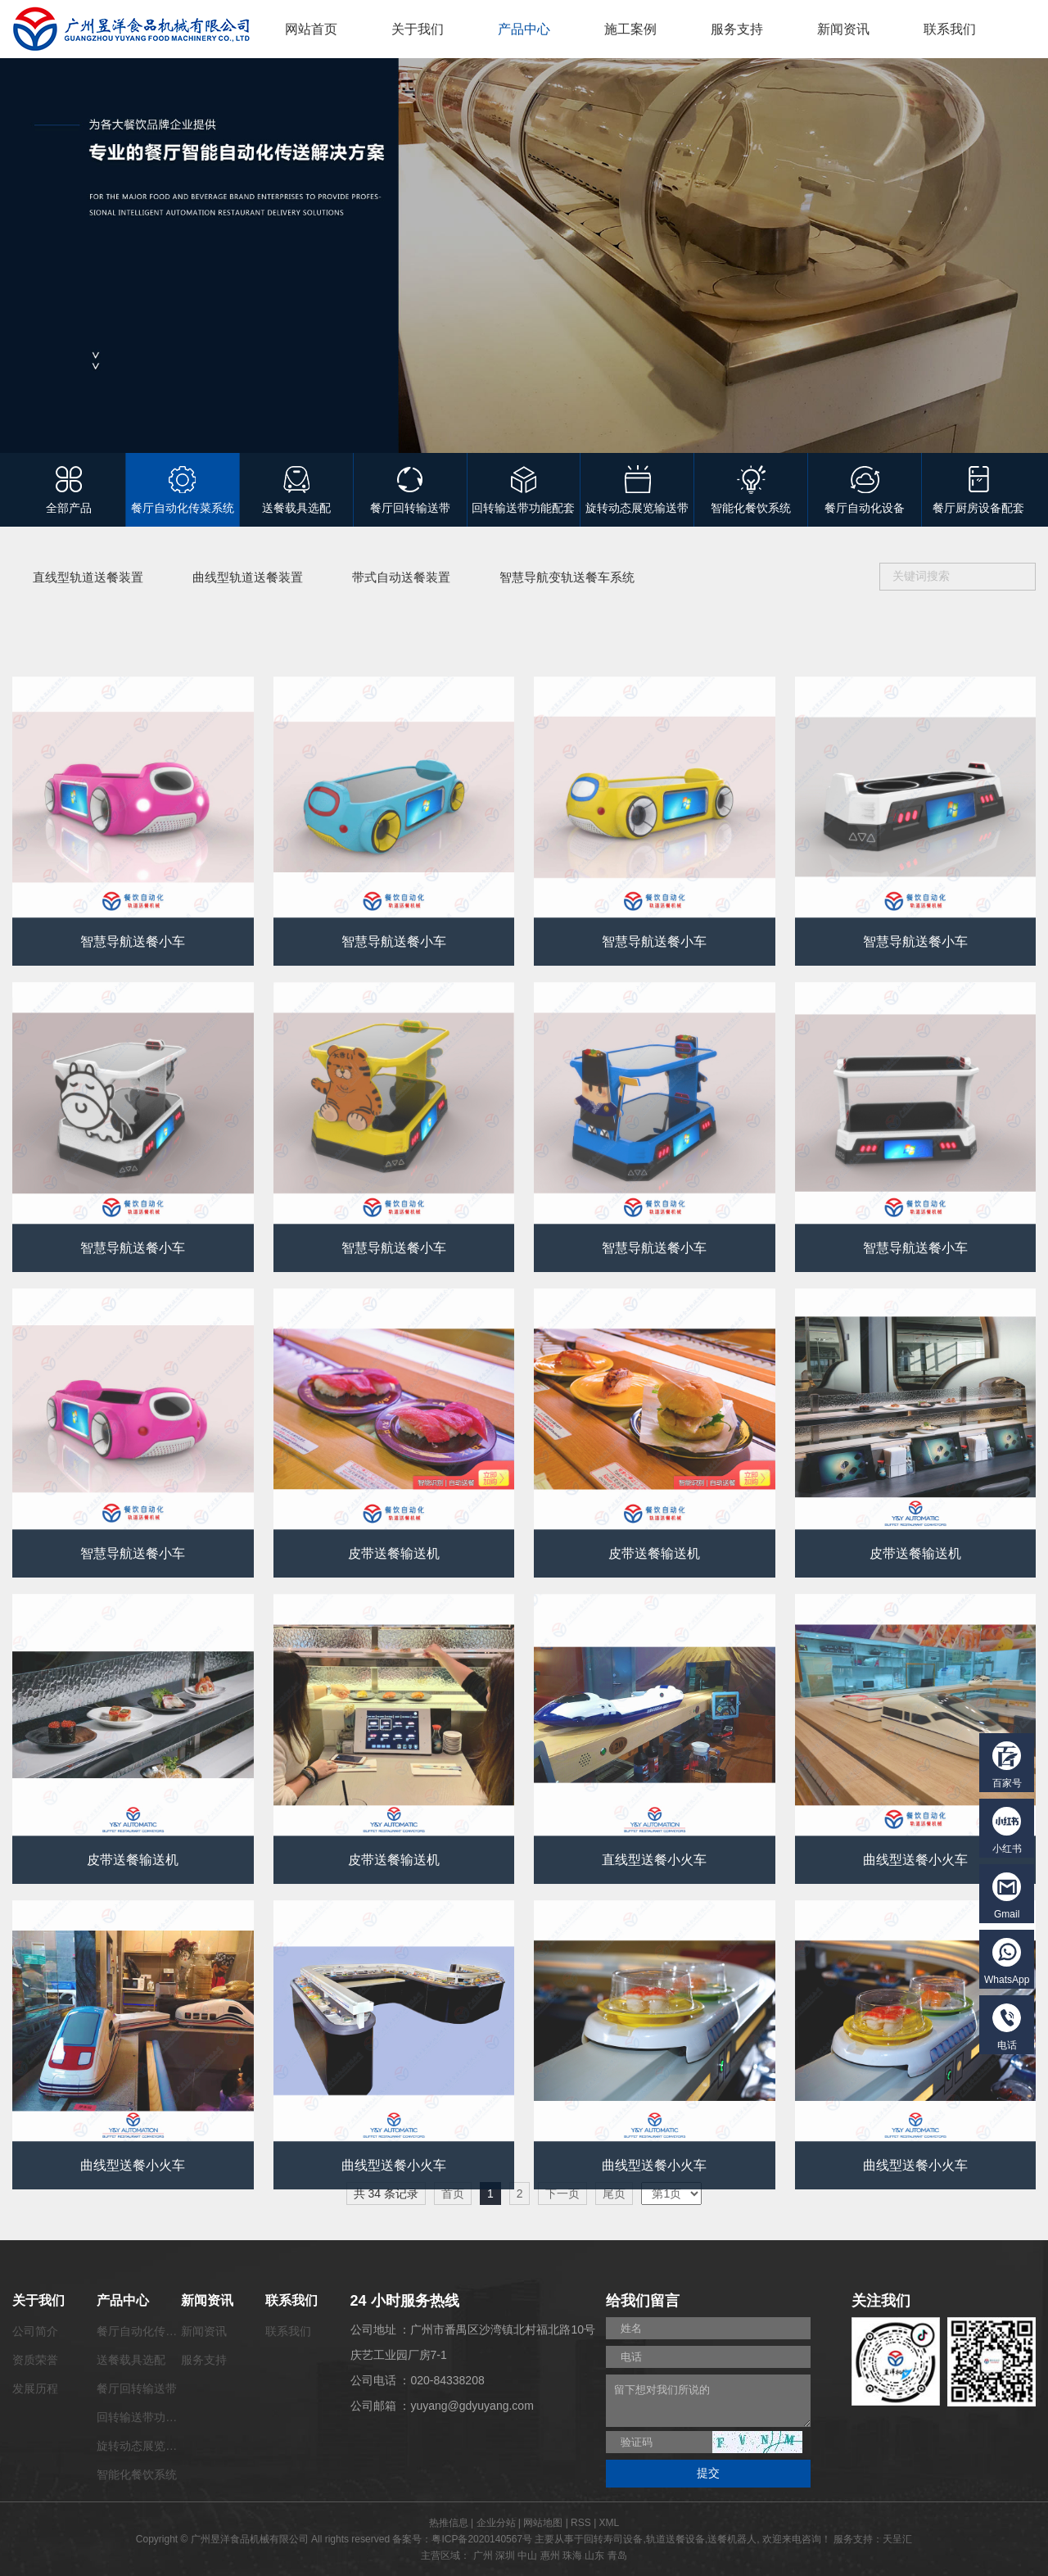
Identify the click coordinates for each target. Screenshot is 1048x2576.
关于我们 (417, 29)
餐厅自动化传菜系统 (148, 2331)
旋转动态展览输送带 (148, 2445)
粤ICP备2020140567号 (481, 2539)
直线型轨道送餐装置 (88, 577)
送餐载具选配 (131, 2359)
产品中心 (524, 29)
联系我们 (950, 29)
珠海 (572, 2555)
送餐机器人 (732, 2539)
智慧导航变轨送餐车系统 (567, 577)
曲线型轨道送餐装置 (247, 577)
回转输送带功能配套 (148, 2417)
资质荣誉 (35, 2359)
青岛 (617, 2555)
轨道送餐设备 (675, 2539)
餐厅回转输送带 (137, 2388)
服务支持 (737, 29)
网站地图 (542, 2522)
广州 (483, 2555)
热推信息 (448, 2522)
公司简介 (35, 2331)
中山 (527, 2555)
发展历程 (35, 2388)
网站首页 (311, 29)
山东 (594, 2555)
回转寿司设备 (613, 2539)
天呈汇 (897, 2539)
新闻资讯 (843, 29)
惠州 (550, 2555)
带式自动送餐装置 (401, 577)
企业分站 (496, 2522)
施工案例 (630, 29)
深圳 (505, 2555)
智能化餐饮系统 (137, 2474)
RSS (581, 2522)
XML (609, 2522)
